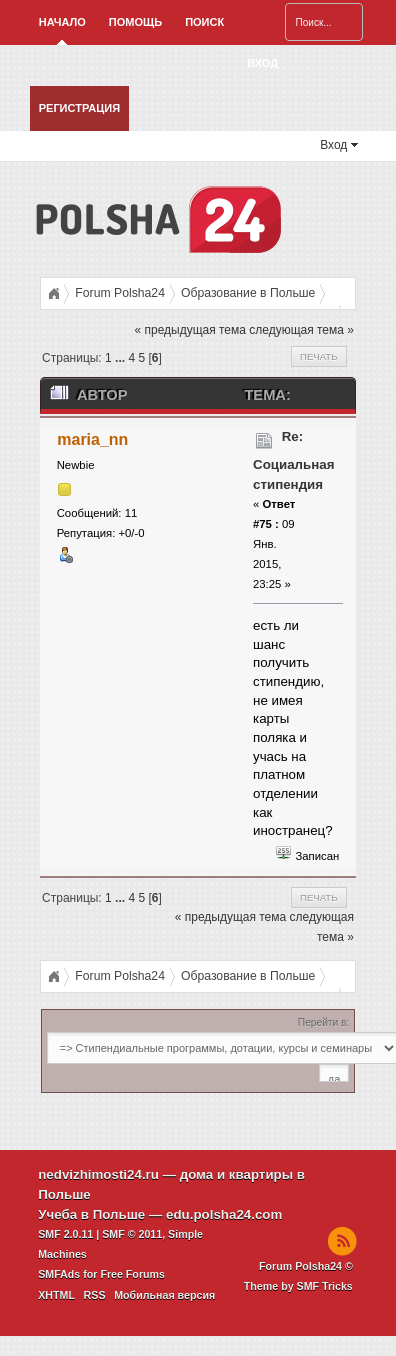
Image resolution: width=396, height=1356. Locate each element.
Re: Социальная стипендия (293, 460)
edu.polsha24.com (224, 1214)
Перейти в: (323, 1022)
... (121, 358)
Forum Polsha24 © (306, 1266)
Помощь (135, 22)
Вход (262, 63)
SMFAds (59, 1274)
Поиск (204, 22)
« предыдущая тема (190, 330)
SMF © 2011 (132, 1234)
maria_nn (92, 439)
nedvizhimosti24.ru (98, 1174)
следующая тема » (301, 330)
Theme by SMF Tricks (298, 1286)
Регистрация (79, 108)
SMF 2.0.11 (65, 1234)
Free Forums (132, 1274)
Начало (62, 22)
